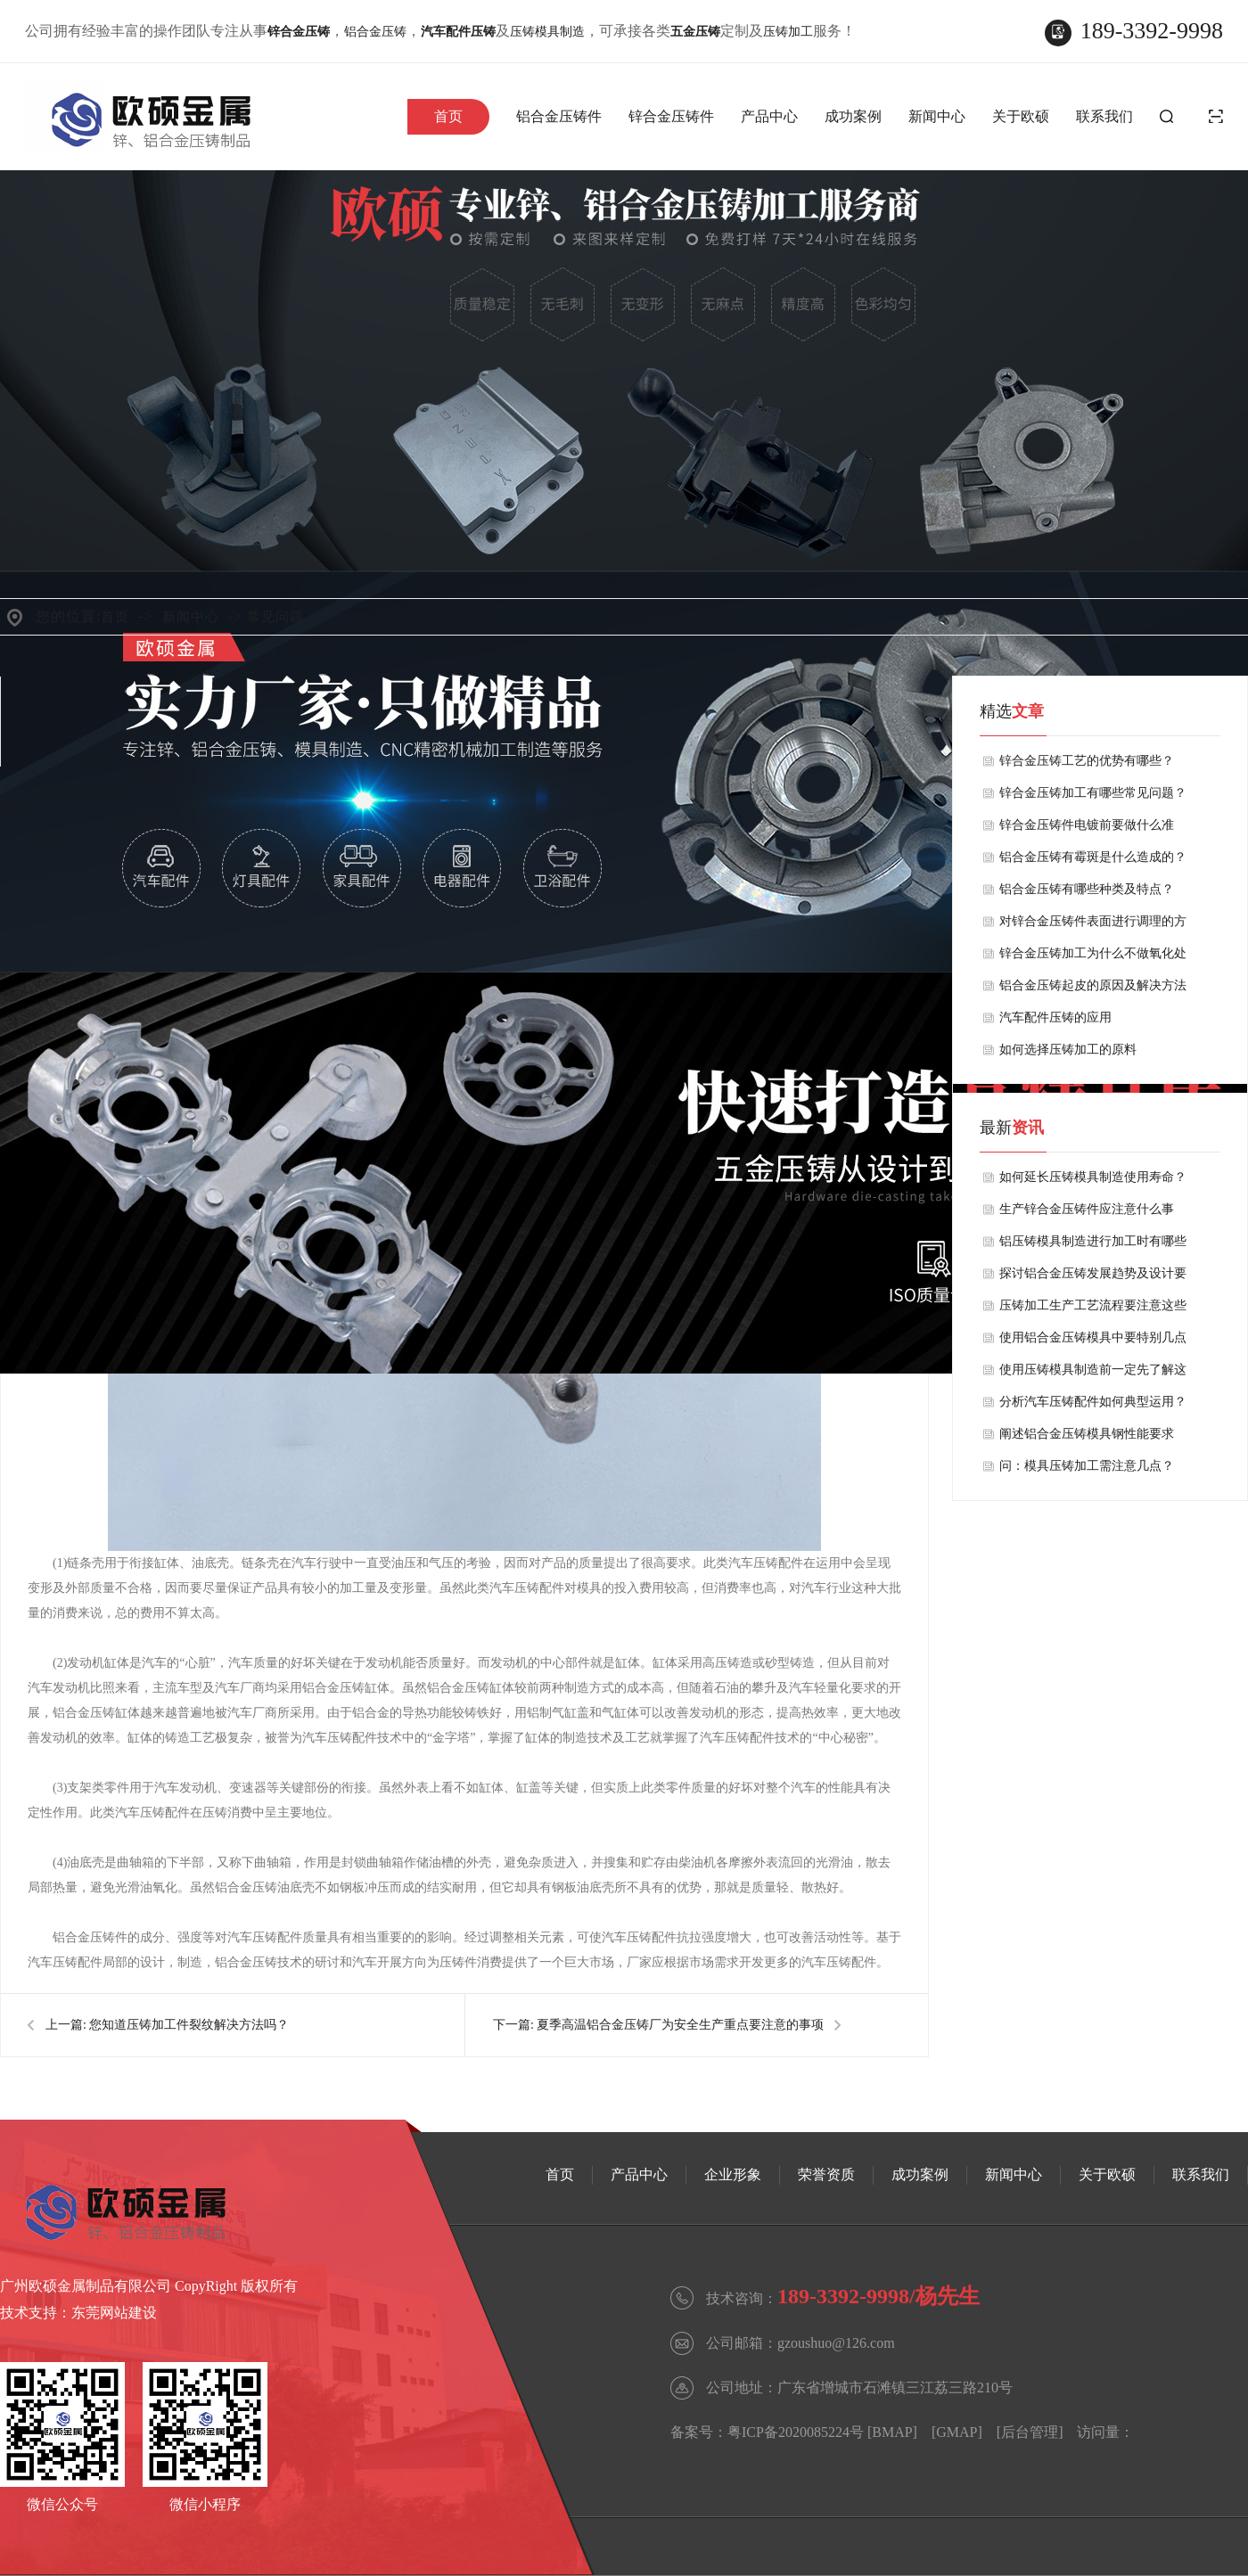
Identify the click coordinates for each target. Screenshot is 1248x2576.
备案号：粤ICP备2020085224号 (767, 2432)
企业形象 (732, 2174)
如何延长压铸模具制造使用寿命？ (1092, 1177)
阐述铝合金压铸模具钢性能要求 (1086, 1433)
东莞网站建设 (114, 2312)
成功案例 (853, 116)
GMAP (956, 2432)
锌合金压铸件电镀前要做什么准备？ (1086, 829)
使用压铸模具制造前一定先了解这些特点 (1092, 1374)
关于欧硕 (1020, 116)
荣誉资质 (826, 2174)
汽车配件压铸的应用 (1055, 1017)
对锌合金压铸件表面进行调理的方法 (1092, 926)
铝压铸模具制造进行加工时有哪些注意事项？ (1092, 1246)
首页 (448, 116)
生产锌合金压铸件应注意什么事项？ (1086, 1214)
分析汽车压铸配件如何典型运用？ (1092, 1401)
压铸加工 (788, 31)
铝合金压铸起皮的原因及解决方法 (1092, 985)
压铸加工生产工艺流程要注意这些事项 (1092, 1310)
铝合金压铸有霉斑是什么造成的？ (1092, 857)
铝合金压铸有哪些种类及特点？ (1086, 889)
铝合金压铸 (375, 31)
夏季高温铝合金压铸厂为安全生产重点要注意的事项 (680, 2024)
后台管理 (1029, 2432)
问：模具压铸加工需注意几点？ (1086, 1466)
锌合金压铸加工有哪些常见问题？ (1092, 793)
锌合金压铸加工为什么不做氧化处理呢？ (1092, 958)
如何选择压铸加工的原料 (1068, 1049)
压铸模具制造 (547, 31)
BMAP (892, 2432)
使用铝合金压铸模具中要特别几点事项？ (1092, 1342)
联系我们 (1104, 116)
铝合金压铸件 (559, 116)
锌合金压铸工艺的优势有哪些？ (1086, 760)
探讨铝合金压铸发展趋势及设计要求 (1092, 1278)
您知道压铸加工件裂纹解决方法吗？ (189, 2024)
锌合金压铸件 (671, 116)
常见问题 (275, 617)
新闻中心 (936, 116)
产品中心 (769, 116)
